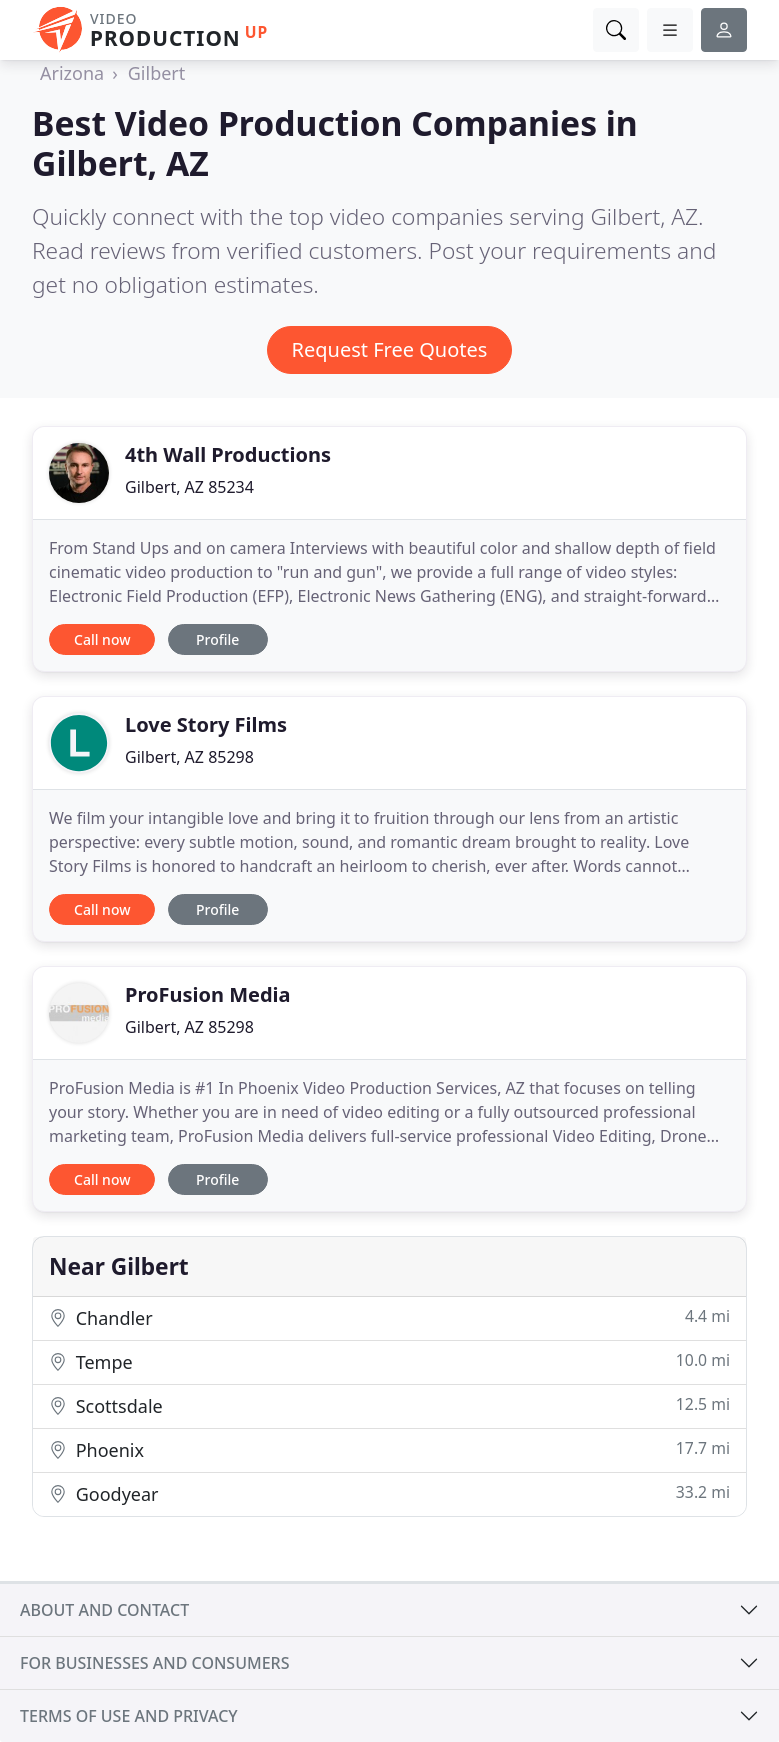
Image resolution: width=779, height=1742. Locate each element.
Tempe (389, 1361)
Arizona (72, 73)
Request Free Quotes (390, 349)
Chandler (389, 1317)
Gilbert (157, 73)
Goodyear (389, 1493)
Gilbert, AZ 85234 (189, 487)
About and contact (104, 1610)
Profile (217, 639)
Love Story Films (206, 724)
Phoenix (389, 1449)
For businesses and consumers (154, 1663)
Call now (102, 639)
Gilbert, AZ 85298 (189, 757)
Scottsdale (389, 1405)
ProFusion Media (208, 994)
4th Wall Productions (228, 454)
